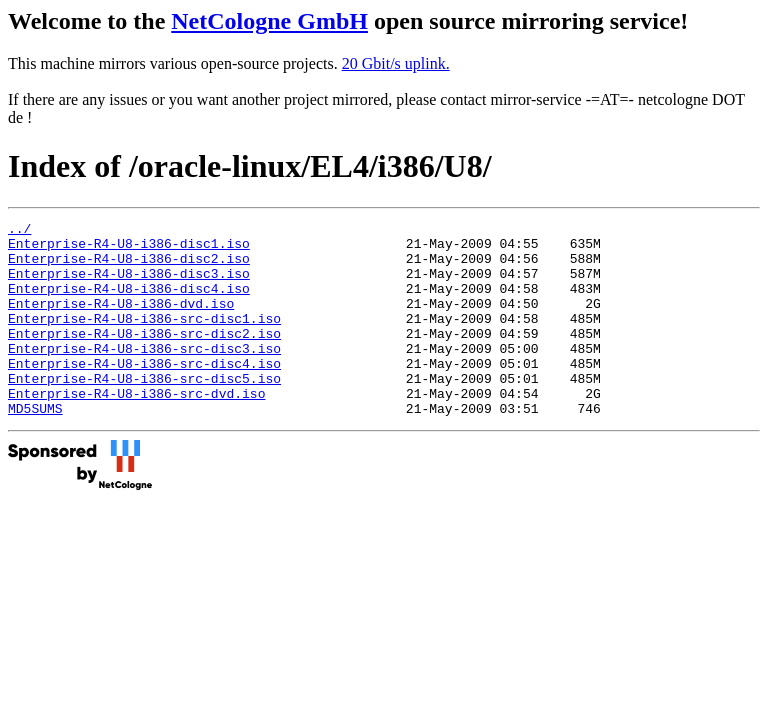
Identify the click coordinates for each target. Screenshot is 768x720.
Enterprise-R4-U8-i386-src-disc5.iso (144, 411)
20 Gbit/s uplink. (396, 63)
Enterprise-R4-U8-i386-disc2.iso (129, 267)
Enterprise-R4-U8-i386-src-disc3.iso (144, 375)
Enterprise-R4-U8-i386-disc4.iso (129, 303)
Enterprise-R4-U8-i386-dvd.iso (121, 321)
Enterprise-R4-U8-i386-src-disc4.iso (144, 393)
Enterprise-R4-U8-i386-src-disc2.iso (144, 357)
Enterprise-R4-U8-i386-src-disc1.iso (144, 339)
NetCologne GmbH (269, 21)
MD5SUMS (35, 447)
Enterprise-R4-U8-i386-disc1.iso (129, 249)
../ (19, 231)
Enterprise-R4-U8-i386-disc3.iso (129, 285)
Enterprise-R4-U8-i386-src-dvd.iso (136, 429)
